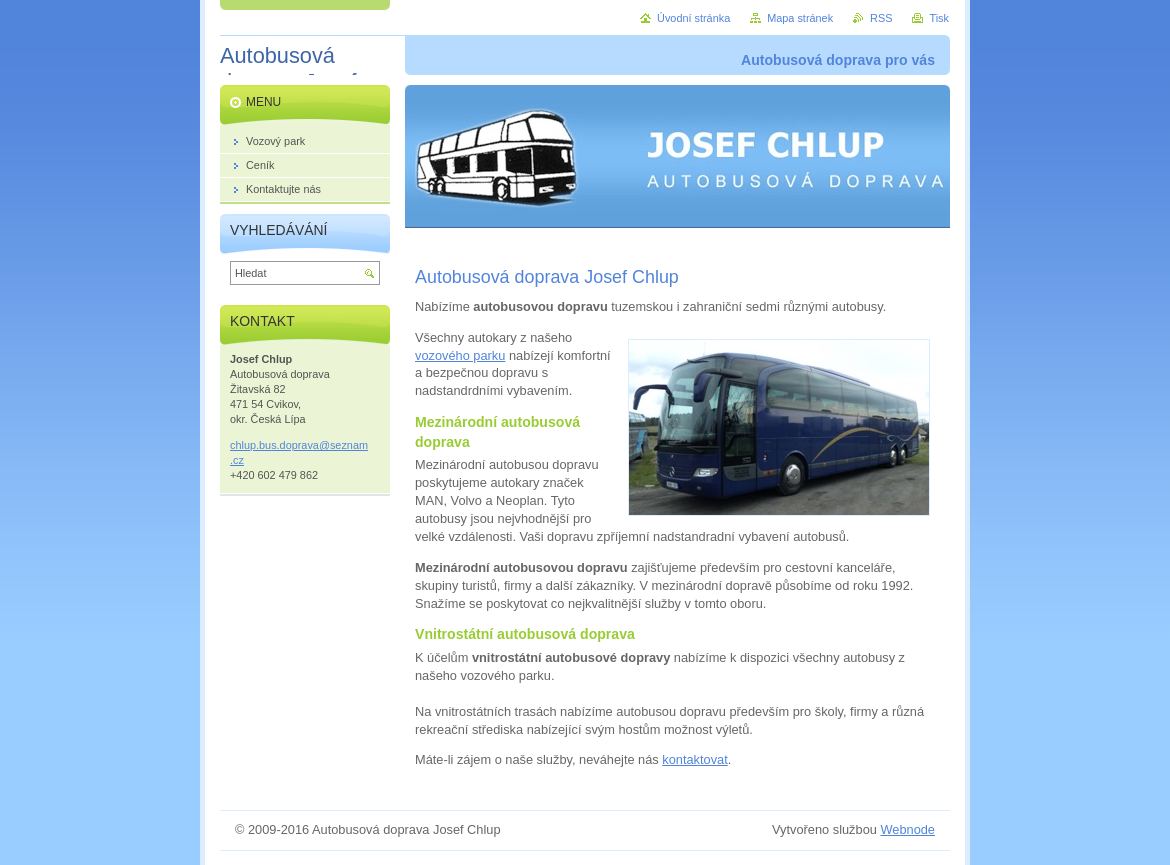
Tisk (939, 18)
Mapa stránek (800, 18)
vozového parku (460, 355)
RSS (881, 18)
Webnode (907, 829)
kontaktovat (694, 759)
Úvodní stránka (693, 18)
